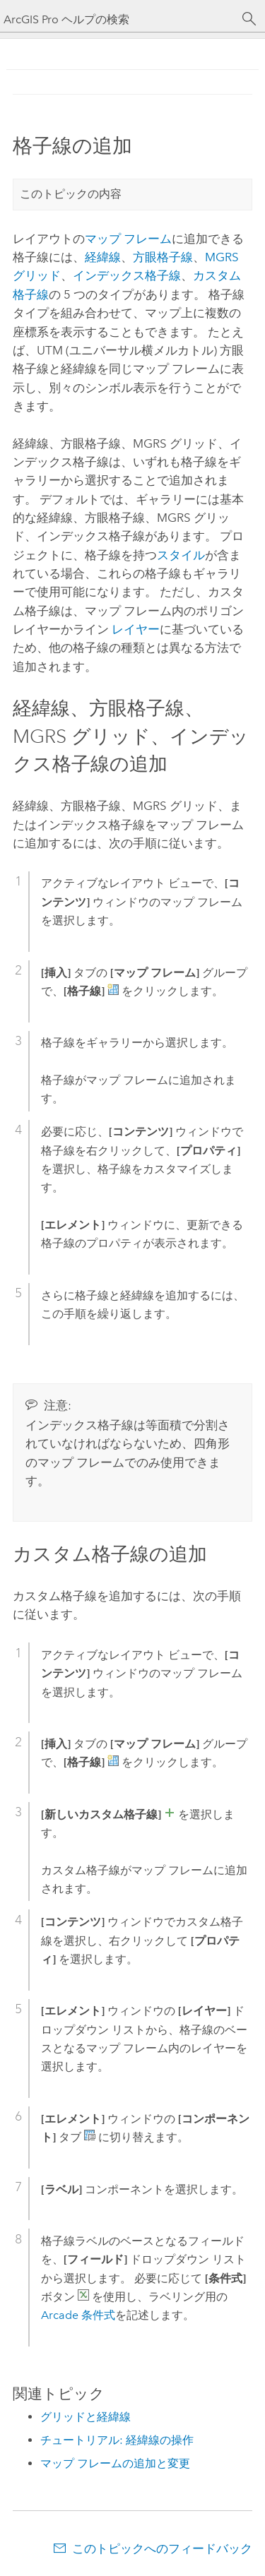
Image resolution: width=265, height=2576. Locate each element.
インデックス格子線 (127, 275)
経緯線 (103, 257)
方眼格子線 (163, 257)
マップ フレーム (128, 239)
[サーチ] (249, 19)
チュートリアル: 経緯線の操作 (117, 2440)
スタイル (181, 555)
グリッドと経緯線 (85, 2416)
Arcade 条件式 (78, 2315)
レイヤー (136, 629)
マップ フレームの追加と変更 (115, 2463)
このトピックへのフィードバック (162, 2548)
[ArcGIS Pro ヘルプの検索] (118, 19)
